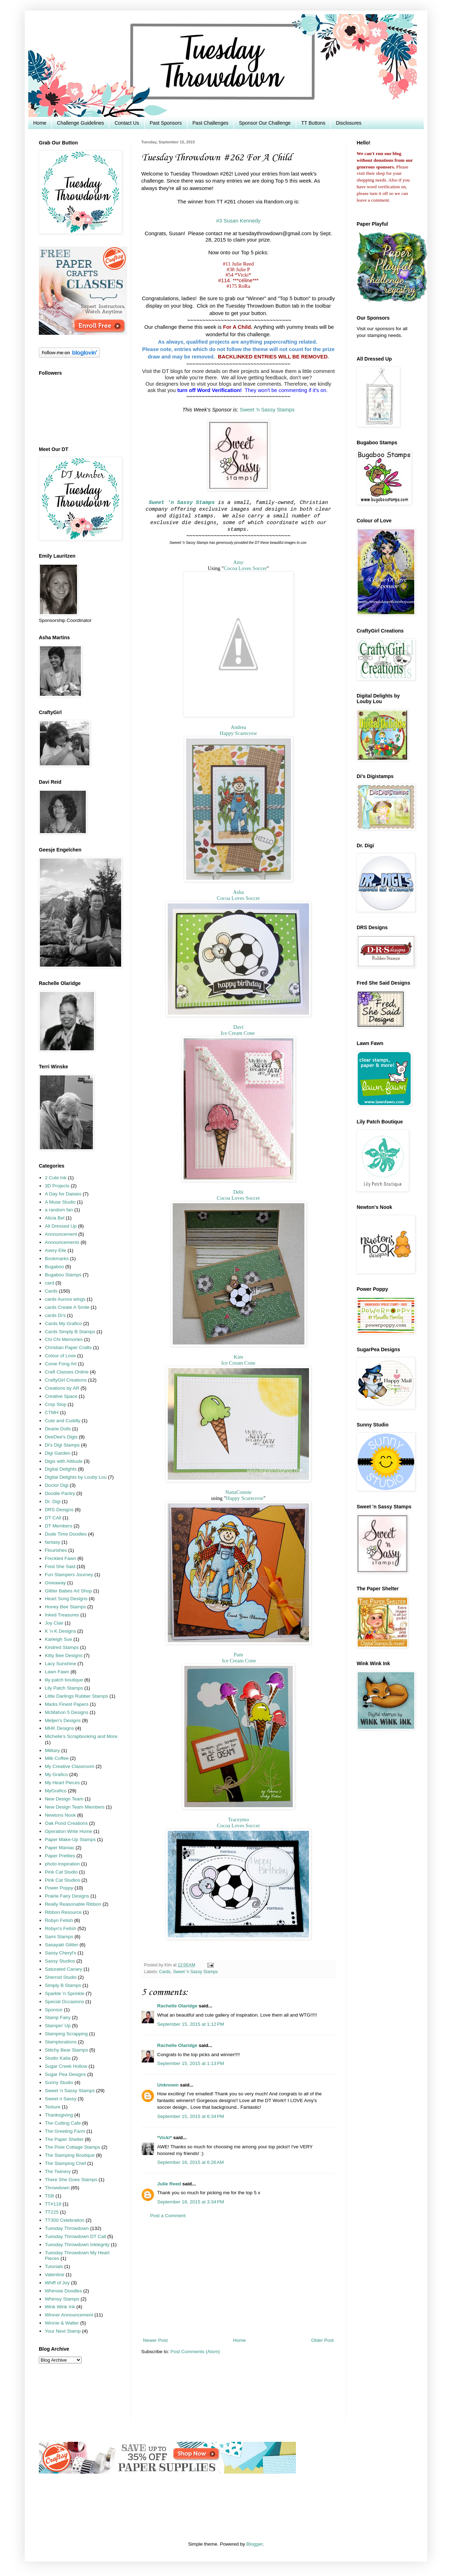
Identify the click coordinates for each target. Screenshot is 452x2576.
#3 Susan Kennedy (238, 221)
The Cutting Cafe (63, 2123)
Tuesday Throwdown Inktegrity (77, 2244)
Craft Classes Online (67, 1372)
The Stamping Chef (65, 2163)
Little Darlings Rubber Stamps (76, 1696)
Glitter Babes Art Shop (68, 1590)
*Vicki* (164, 2137)
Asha (238, 892)
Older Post (322, 2340)
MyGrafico (56, 1790)
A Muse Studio (60, 1202)
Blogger (254, 2544)
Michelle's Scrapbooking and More (81, 1736)
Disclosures (348, 123)
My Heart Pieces (62, 1782)
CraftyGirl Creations (66, 1380)
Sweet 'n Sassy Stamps (267, 409)
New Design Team (64, 1799)
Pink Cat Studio (61, 1872)
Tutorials (54, 2266)
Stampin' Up (58, 2025)
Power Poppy (59, 1888)
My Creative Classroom (69, 1766)
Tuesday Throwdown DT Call (75, 2236)
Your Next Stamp (63, 2331)
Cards (165, 1971)
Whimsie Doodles (63, 2290)
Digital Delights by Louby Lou (76, 1477)
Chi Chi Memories (64, 1339)
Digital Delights (61, 1469)
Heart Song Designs (66, 1598)
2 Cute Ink (56, 1177)
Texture (52, 2106)
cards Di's (55, 1315)
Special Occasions (64, 2001)
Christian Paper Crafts (68, 1347)
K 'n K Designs (60, 1631)
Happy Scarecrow (238, 733)
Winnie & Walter (62, 2323)
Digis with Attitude (64, 1461)
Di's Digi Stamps (62, 1445)
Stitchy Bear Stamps (66, 2050)
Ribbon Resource (63, 1912)
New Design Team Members (75, 1807)
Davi (238, 1027)
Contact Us (126, 123)
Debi (238, 1192)
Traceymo (238, 1819)
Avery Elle (55, 1250)
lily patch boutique (64, 1679)
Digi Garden (57, 1453)
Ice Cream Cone (238, 1033)
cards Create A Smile (67, 1307)
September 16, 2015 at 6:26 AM (190, 2162)
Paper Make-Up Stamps (70, 1839)
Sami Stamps (59, 1936)
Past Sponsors (166, 123)
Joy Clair (54, 1623)
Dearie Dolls (58, 1428)
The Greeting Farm (65, 2131)
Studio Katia (58, 2058)
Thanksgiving (59, 2115)
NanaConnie (238, 1492)
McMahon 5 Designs (66, 1712)
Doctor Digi (57, 1485)
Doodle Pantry (60, 1493)
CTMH (52, 1412)
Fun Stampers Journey (69, 1574)
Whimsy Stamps (62, 2299)
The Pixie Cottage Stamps (72, 2147)
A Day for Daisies (63, 1194)
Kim (238, 1357)
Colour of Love (60, 1355)
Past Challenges (210, 123)
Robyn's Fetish (60, 1928)
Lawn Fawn (57, 1671)
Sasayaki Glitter (61, 1944)
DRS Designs (59, 1509)
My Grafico (56, 1774)
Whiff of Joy (57, 2282)
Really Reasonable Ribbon (73, 1904)
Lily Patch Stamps (64, 1688)
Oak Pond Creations (66, 1823)
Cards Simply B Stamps (70, 1331)
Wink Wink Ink (60, 2306)
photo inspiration (62, 1863)
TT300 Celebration (64, 2220)
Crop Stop (55, 1404)
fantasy (52, 1542)
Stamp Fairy (58, 2017)
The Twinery (58, 2171)
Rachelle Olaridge (177, 2005)
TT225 (52, 2212)
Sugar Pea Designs (65, 2074)
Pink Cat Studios (62, 1880)
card (49, 1283)
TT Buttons (313, 123)
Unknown (168, 2085)
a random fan (59, 1209)
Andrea (238, 727)
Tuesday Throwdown (67, 2228)
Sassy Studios (60, 1961)
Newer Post (155, 2340)
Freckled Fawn (60, 1558)
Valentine (54, 2274)
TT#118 (53, 2204)
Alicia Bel (55, 1218)
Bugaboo (54, 1266)
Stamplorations (61, 2041)
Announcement (61, 1234)
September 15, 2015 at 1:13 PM (190, 2063)
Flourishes (56, 1550)
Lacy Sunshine (60, 1663)
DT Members (58, 1526)
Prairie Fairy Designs (67, 1896)
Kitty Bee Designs (64, 1655)
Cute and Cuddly (63, 1420)
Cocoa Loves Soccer (245, 568)
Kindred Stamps (62, 1647)
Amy (238, 562)
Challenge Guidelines (80, 123)
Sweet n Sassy (60, 2098)
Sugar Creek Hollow (66, 2066)
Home (39, 123)
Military (52, 1750)
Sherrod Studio (61, 1977)
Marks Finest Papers (67, 1704)
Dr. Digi (52, 1501)
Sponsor (54, 2009)
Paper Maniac (59, 1847)
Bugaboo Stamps (63, 1274)
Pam (238, 1654)
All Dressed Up (61, 1226)
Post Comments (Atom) (195, 2351)
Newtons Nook (60, 1815)
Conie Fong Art (61, 1363)
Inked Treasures (62, 1615)
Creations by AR (62, 1388)
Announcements (62, 1242)
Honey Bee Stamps (65, 1606)
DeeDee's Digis (61, 1437)
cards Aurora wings (65, 1299)
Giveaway (55, 1582)
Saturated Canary (63, 1969)
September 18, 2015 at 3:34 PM (190, 2201)
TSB (49, 2195)
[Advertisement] (238, 2278)
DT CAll (53, 1517)
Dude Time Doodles (66, 1534)
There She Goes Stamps (71, 2179)
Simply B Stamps (63, 1985)
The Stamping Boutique (70, 2155)
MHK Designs (59, 1728)
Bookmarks (57, 1258)
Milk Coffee (57, 1758)
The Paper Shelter (64, 2139)
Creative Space (61, 1396)
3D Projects (57, 1185)
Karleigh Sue (58, 1639)
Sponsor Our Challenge (265, 123)
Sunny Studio (59, 2082)
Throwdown (57, 2187)
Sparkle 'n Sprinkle (64, 1993)
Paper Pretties (60, 1855)
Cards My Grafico (63, 1323)
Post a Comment (168, 2215)
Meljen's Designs (63, 1720)
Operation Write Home (68, 1831)
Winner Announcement (69, 2314)
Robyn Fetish (59, 1920)
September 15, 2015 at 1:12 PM (190, 2024)
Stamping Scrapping (66, 2033)
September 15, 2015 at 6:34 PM (190, 2116)
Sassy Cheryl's (60, 1952)
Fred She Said (60, 1566)
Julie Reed (169, 2183)
